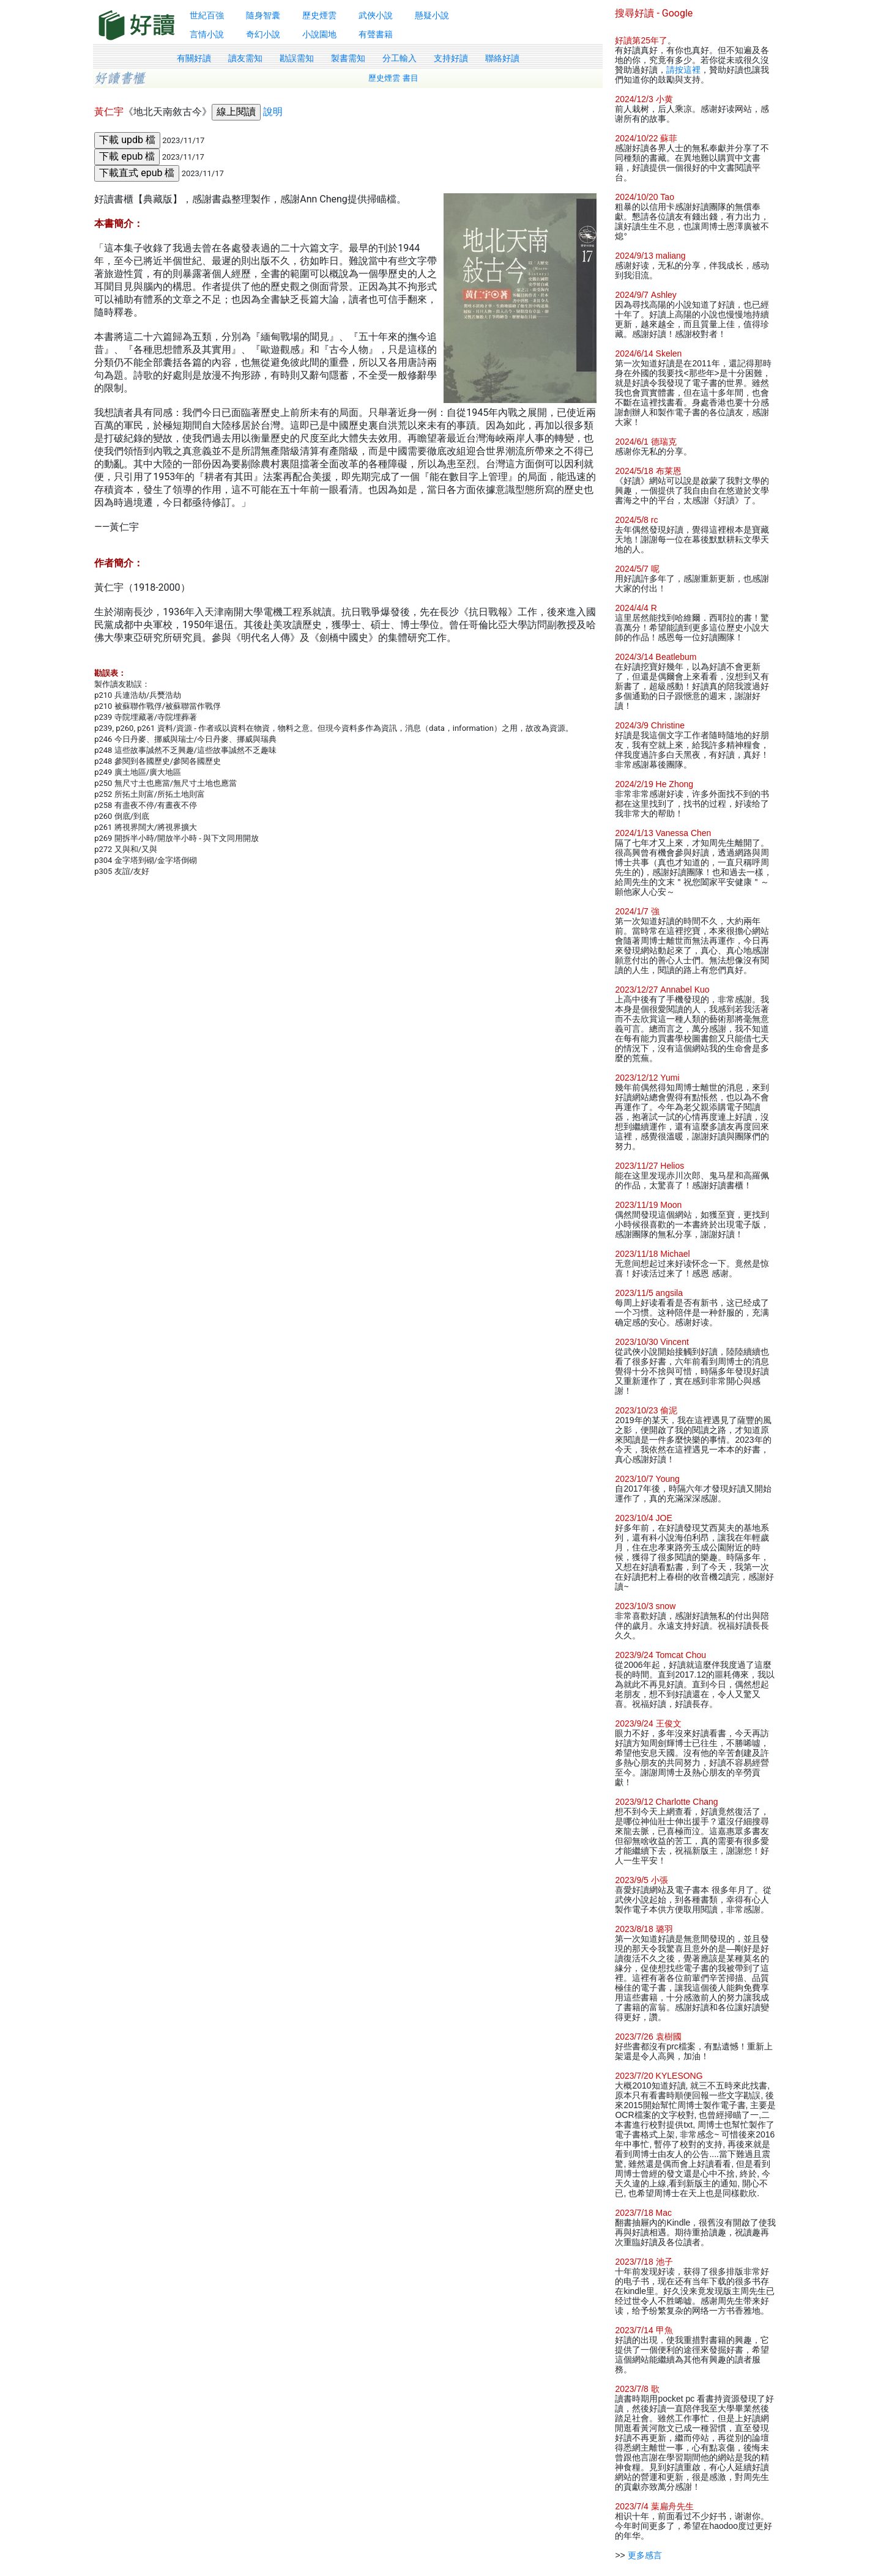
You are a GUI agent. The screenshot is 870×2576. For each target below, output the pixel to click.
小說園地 (319, 34)
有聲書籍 (376, 34)
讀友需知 (245, 58)
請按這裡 (683, 70)
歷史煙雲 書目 (393, 78)
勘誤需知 (297, 58)
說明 (273, 111)
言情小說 (207, 34)
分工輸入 (399, 58)
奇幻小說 (263, 34)
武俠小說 (376, 15)
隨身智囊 (263, 15)
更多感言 (645, 2555)
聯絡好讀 (502, 58)
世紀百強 (207, 15)
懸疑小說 (432, 15)
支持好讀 (451, 58)
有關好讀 (194, 58)
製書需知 (348, 58)
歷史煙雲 (319, 15)
